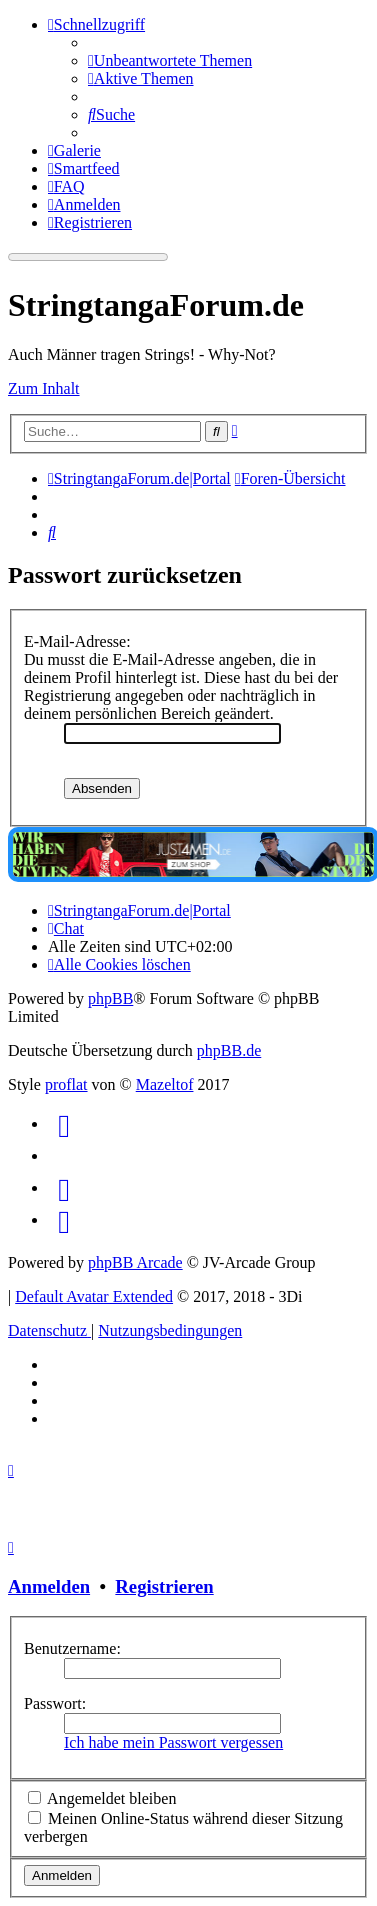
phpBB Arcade (135, 1262)
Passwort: (55, 1703)
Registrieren (164, 1586)
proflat (66, 1084)
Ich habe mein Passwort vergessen (173, 1742)
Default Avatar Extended (94, 1296)
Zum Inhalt (44, 388)
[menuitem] (170, 60)
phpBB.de (229, 1050)
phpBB (110, 998)
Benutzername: (72, 1648)
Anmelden (49, 1586)
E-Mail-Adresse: (77, 641)
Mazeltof (165, 1084)
